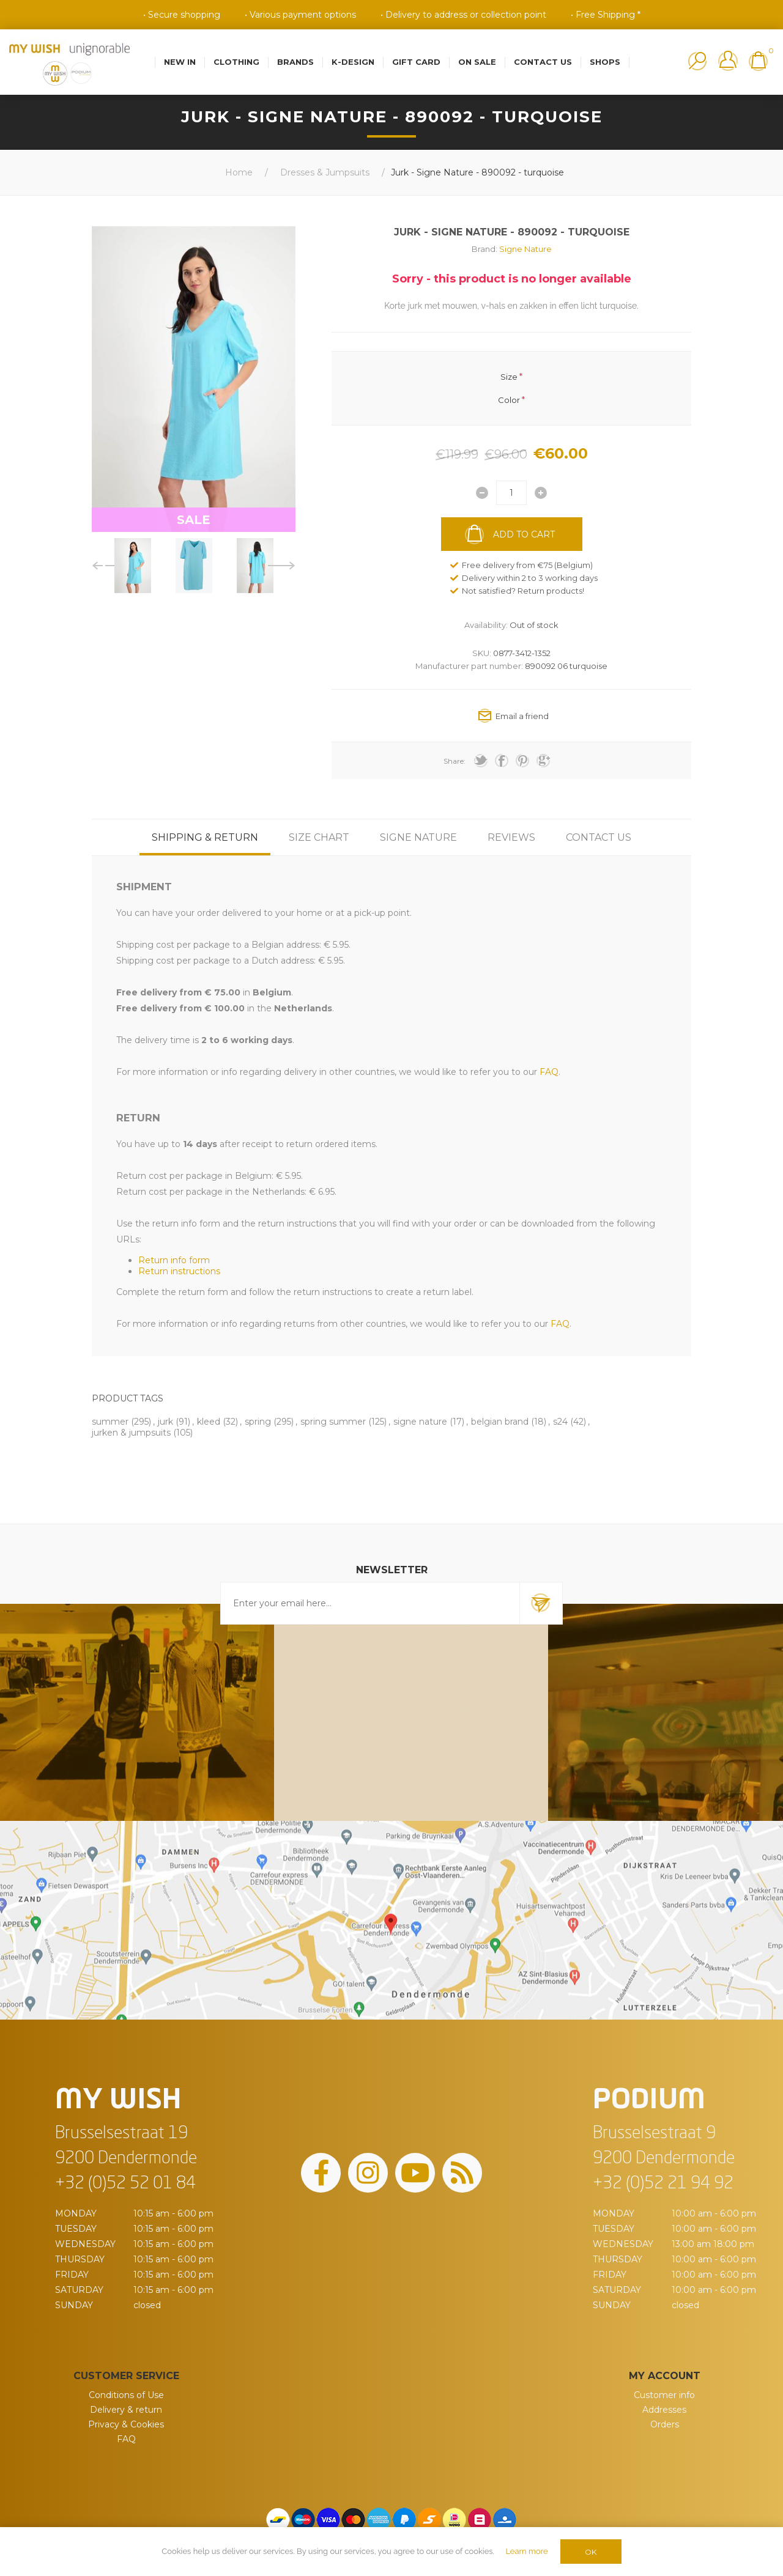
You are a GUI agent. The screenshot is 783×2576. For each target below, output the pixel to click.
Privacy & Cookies (126, 2424)
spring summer (333, 1421)
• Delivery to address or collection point (463, 14)
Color (509, 400)
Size (509, 376)
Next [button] (281, 565)
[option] (132, 565)
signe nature (420, 1421)
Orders (664, 2424)
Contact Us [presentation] (598, 837)
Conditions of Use (126, 2395)
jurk (165, 1421)
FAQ (126, 2439)
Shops (605, 62)
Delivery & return (126, 2409)
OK (590, 2551)
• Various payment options (300, 14)
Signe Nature (525, 249)
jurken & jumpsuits (131, 1432)
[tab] (204, 837)
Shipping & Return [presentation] (205, 837)
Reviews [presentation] (511, 837)
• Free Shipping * (605, 14)
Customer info (664, 2395)
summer (110, 1421)
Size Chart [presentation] (319, 837)
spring (258, 1421)
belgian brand (500, 1421)
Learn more (526, 2551)
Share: (454, 761)
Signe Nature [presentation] (418, 837)
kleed (208, 1421)
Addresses (664, 2409)
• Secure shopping (181, 14)
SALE (193, 519)
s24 (560, 1421)
